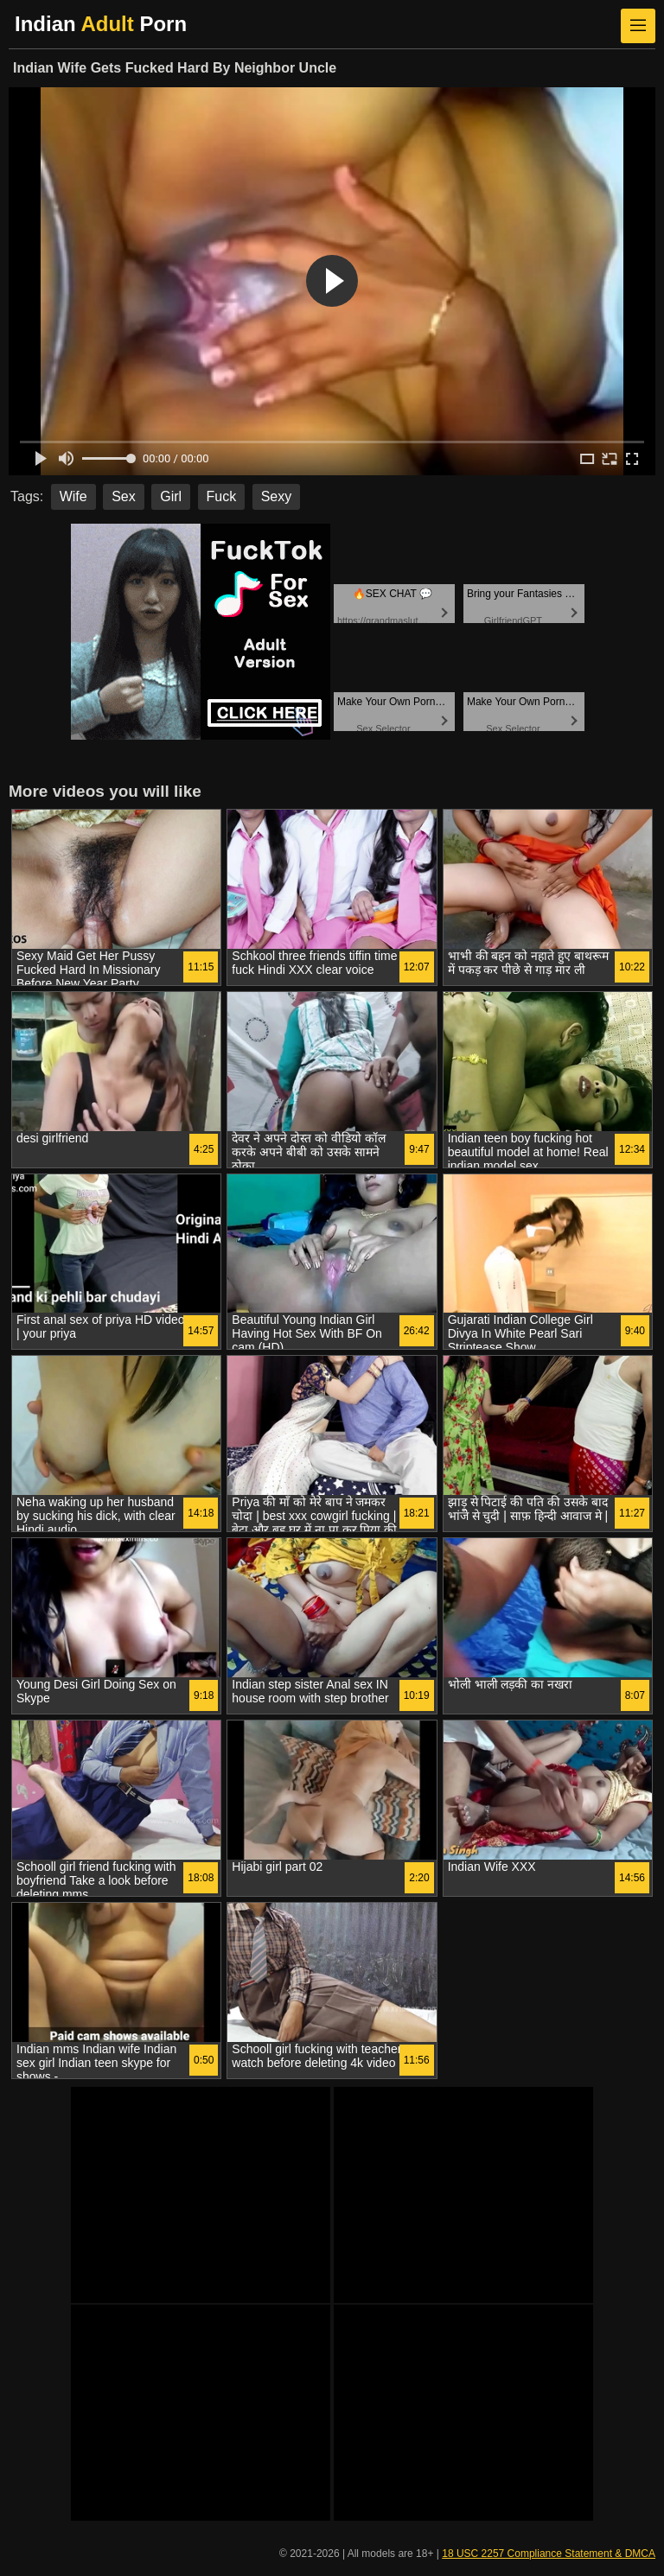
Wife (73, 496)
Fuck (222, 496)
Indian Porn (101, 23)
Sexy (276, 496)
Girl (171, 496)
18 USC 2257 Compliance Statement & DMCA (548, 2553)
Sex (124, 496)
